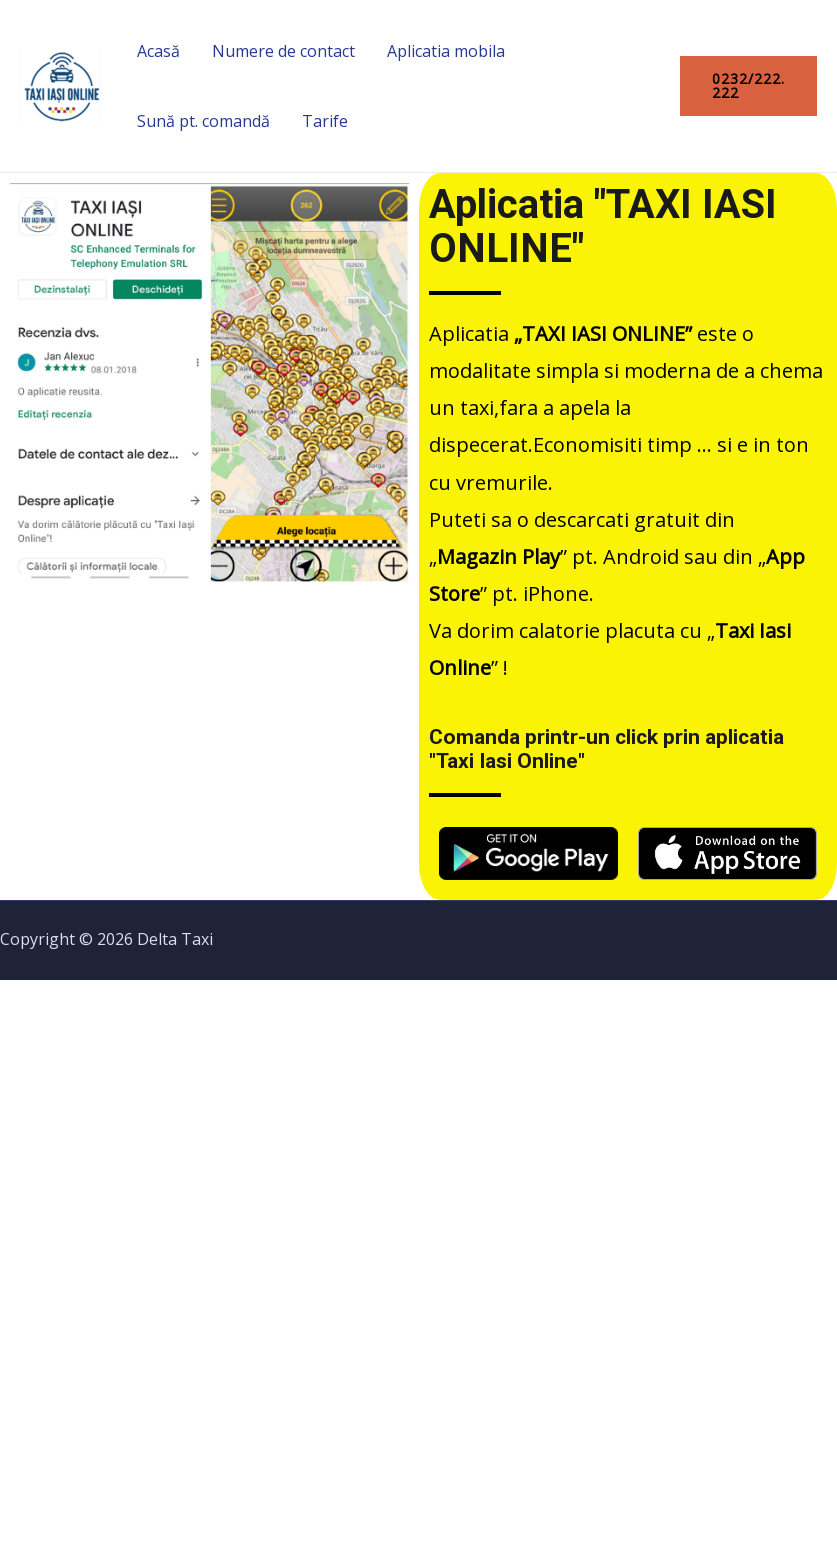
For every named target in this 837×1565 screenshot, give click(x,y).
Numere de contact (283, 51)
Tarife (325, 121)
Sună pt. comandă (203, 121)
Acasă (158, 51)
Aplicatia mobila (446, 51)
